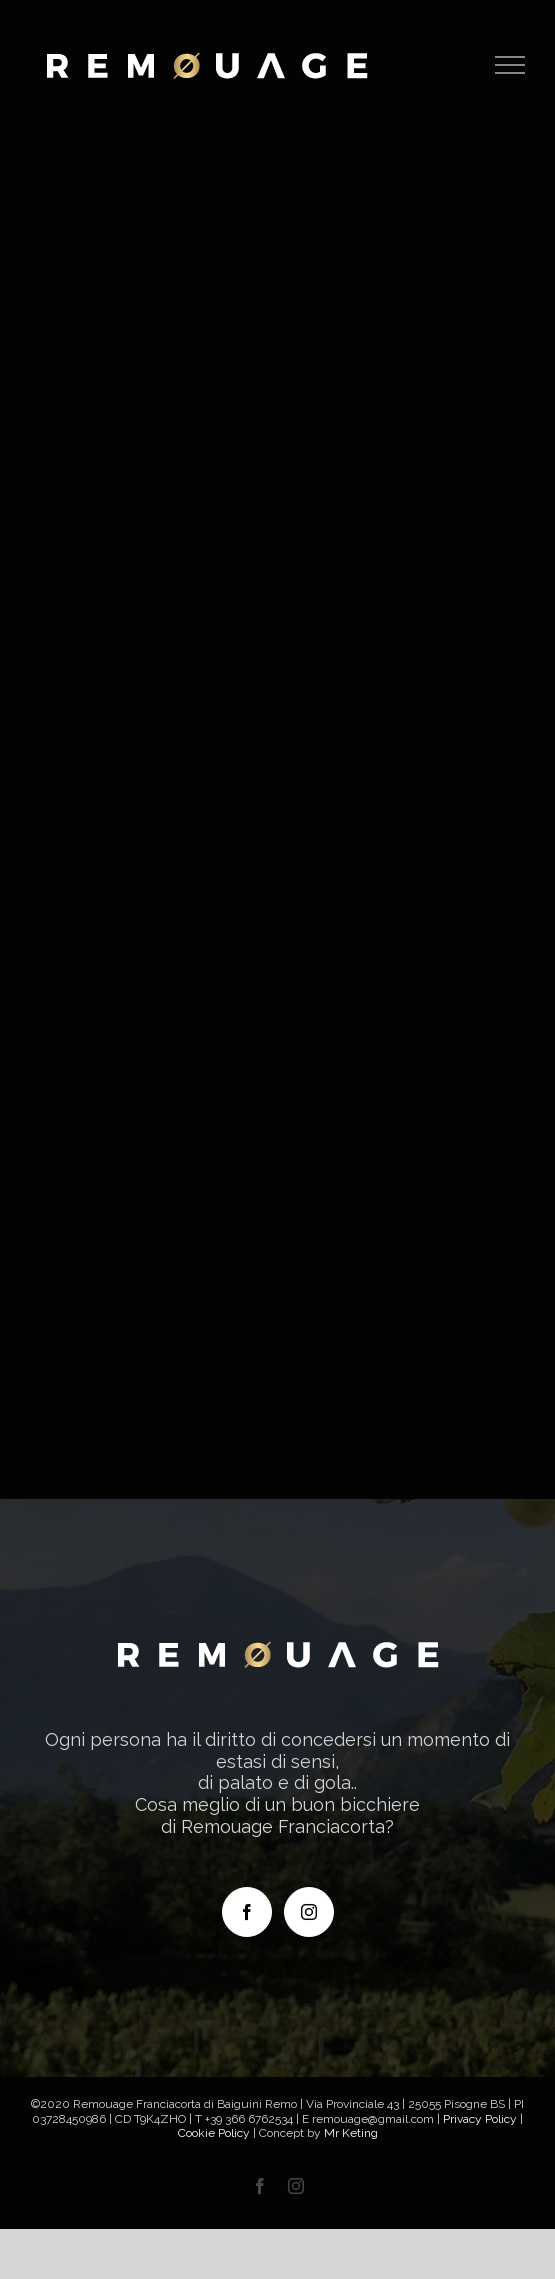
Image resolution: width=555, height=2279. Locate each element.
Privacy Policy (480, 2119)
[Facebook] (247, 1912)
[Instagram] (309, 1912)
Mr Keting (351, 2133)
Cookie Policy (214, 2133)
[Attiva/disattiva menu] (510, 65)
